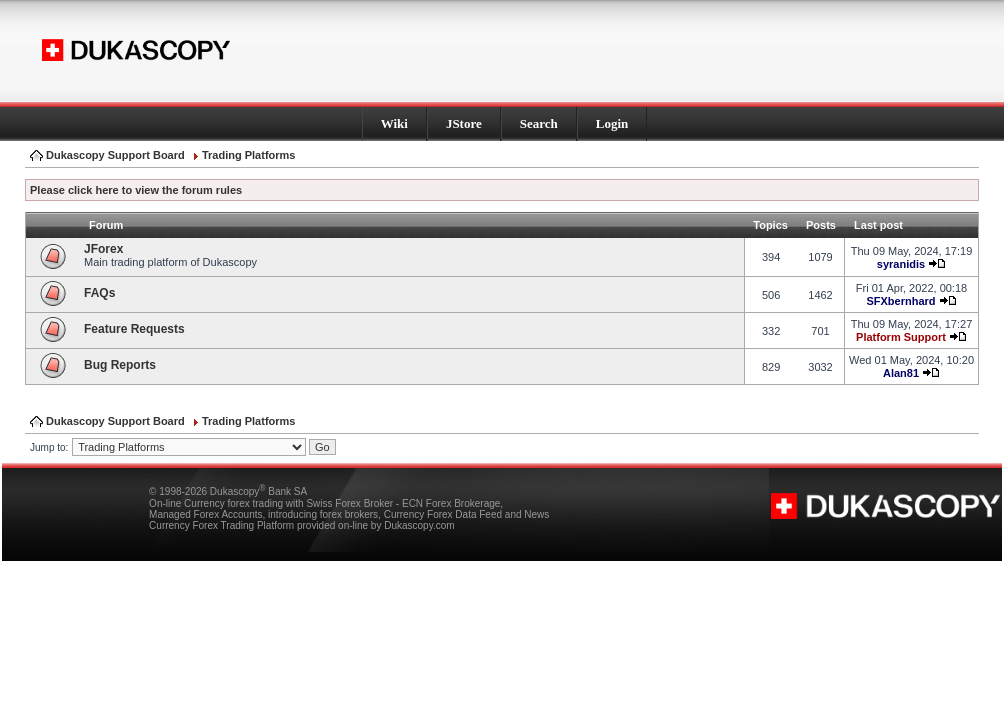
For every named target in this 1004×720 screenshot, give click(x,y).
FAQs (99, 293)
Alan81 (901, 373)
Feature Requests (134, 329)
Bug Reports (120, 365)
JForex (103, 249)
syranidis (901, 264)
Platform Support (901, 337)
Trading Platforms (249, 155)
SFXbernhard (900, 301)
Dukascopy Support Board (115, 155)
